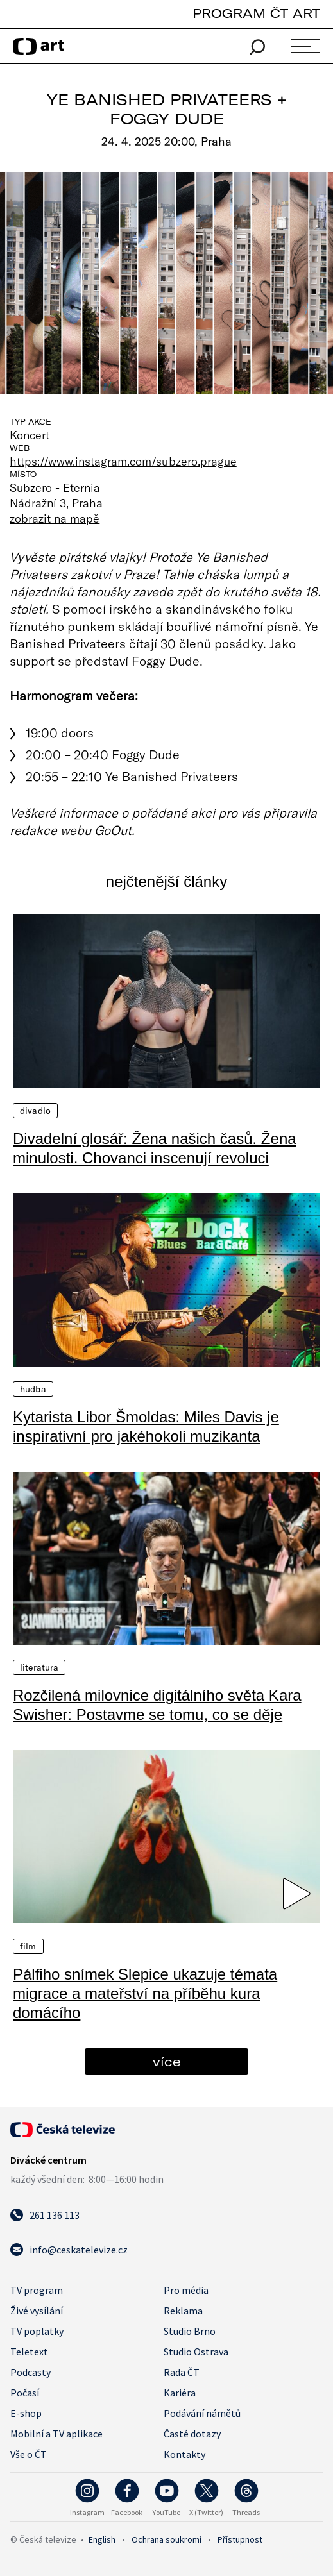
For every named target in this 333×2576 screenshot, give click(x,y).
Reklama (183, 2310)
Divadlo (35, 1110)
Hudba (33, 1389)
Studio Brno (190, 2331)
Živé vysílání (36, 2310)
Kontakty (184, 2454)
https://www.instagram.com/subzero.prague (123, 461)
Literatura (39, 1667)
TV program (36, 2290)
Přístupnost (240, 2539)
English (102, 2539)
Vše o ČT (28, 2454)
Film (28, 1946)
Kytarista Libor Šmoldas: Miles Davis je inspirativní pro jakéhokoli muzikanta (146, 1426)
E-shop (26, 2413)
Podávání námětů (202, 2413)
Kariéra (180, 2392)
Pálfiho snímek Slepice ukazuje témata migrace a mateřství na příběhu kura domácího (145, 1993)
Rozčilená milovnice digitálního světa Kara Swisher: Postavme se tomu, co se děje (157, 1705)
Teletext (29, 2351)
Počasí (24, 2392)
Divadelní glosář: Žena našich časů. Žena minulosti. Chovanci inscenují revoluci (154, 1148)
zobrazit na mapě (54, 518)
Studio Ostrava (196, 2351)
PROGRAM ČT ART (256, 13)
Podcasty (30, 2372)
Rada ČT (182, 2372)
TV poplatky (37, 2331)
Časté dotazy (192, 2433)
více (167, 2061)
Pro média (186, 2290)
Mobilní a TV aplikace (56, 2433)
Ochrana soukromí (166, 2539)
